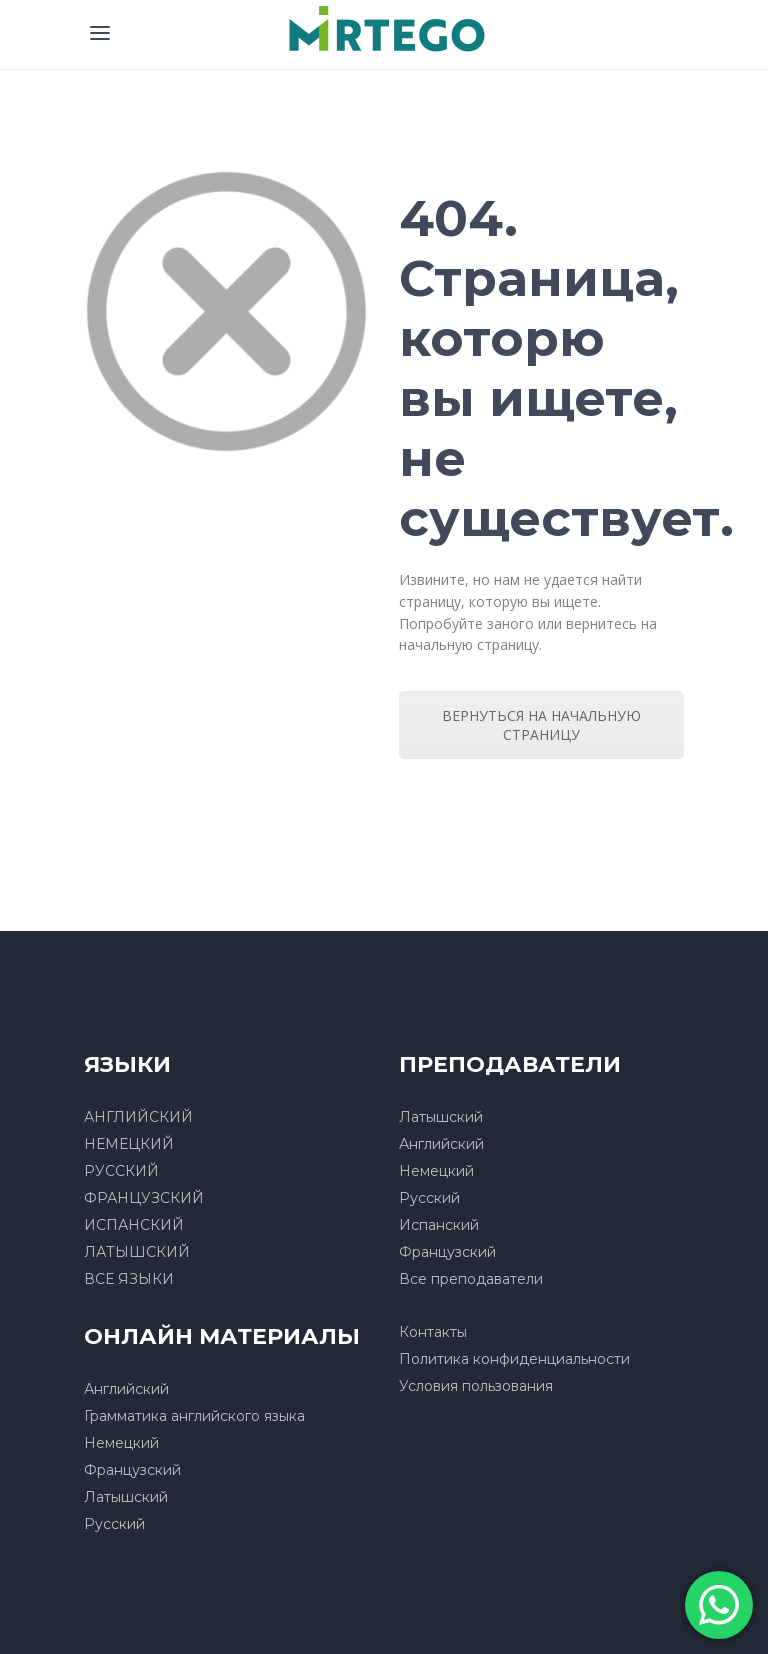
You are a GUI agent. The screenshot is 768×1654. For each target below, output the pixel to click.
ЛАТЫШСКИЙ (137, 1252)
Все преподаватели (471, 1279)
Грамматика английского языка (194, 1416)
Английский (441, 1144)
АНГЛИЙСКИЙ (138, 1117)
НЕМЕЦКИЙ (129, 1144)
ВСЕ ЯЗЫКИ (129, 1279)
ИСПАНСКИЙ (134, 1225)
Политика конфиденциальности (514, 1359)
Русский (429, 1198)
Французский (447, 1252)
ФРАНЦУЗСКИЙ (144, 1198)
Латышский (441, 1117)
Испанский (439, 1225)
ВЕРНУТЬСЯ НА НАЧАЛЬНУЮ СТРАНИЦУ (541, 725)
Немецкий (436, 1171)
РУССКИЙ (121, 1171)
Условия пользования (476, 1386)
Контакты (433, 1332)
